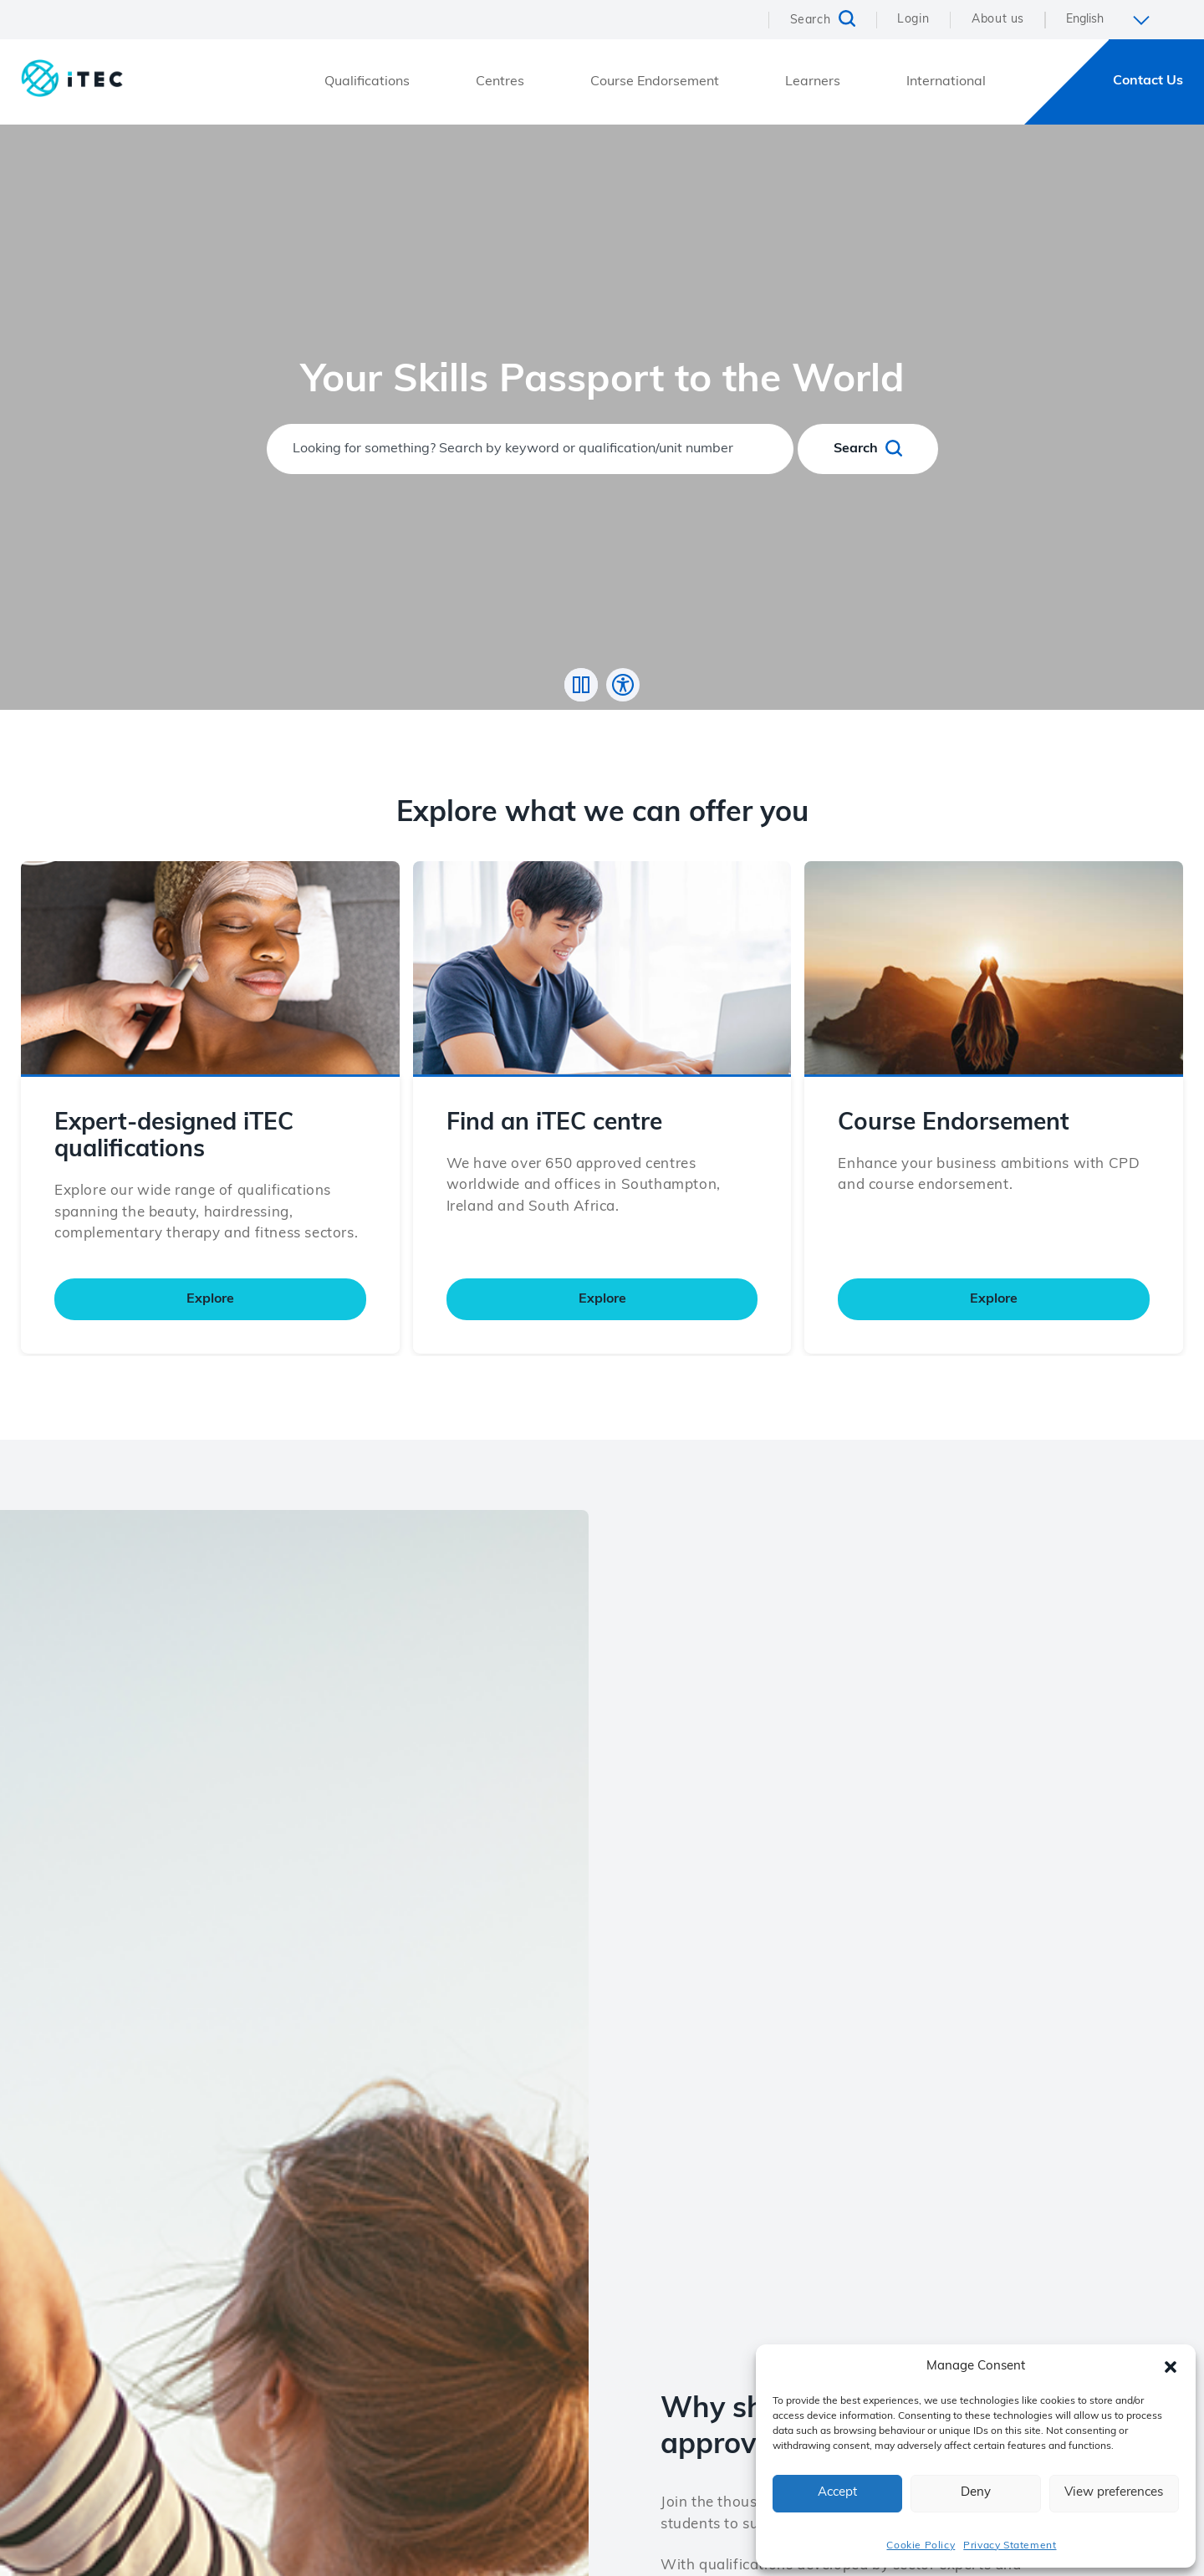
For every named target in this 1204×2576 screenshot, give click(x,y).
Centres (500, 82)
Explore (210, 1334)
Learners (812, 82)
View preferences (1113, 2493)
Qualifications (367, 82)
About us (998, 19)
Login (913, 19)
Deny (976, 2493)
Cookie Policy (920, 2546)
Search (868, 448)
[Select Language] (1114, 19)
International (946, 82)
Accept (837, 2493)
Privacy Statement (1009, 2546)
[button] (1170, 2367)
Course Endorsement (654, 82)
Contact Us (1148, 81)
